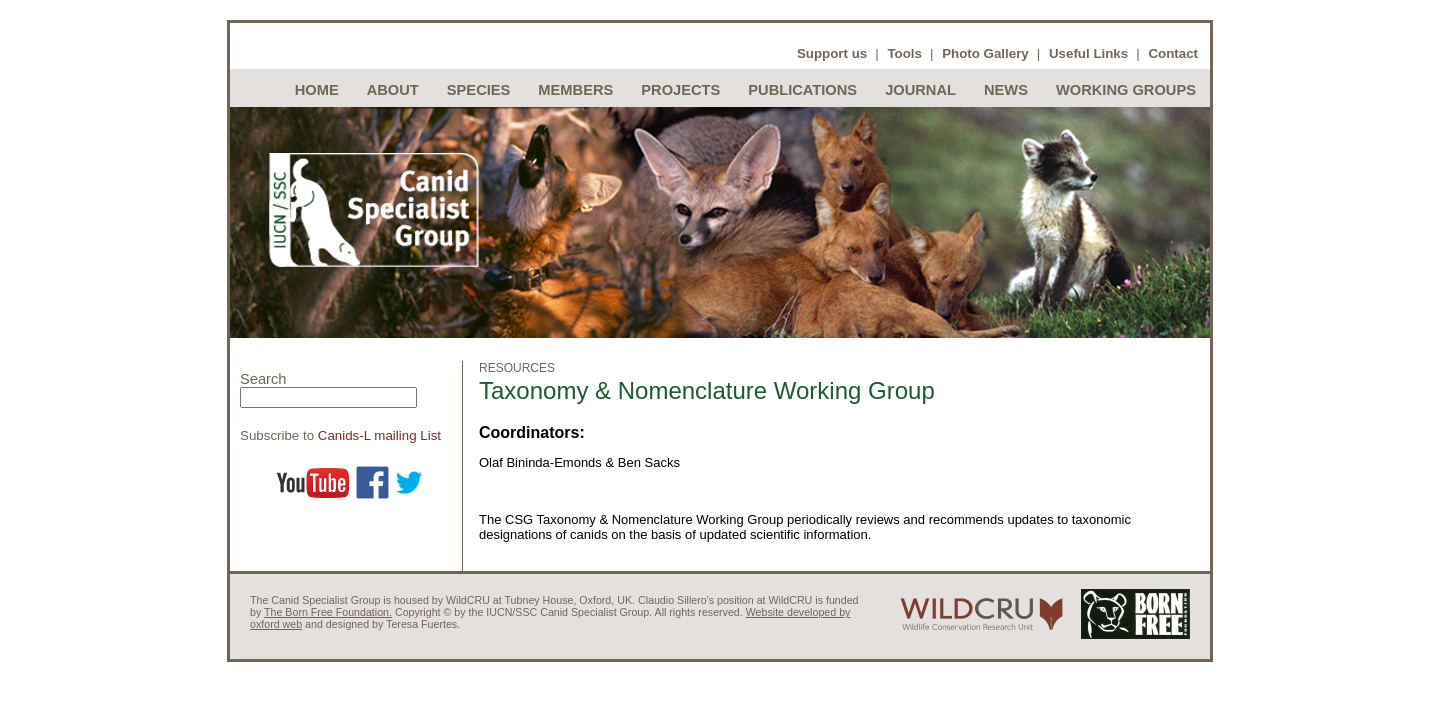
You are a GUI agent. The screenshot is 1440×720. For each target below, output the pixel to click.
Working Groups (1126, 90)
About (393, 90)
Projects (680, 90)
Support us (832, 53)
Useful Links (1088, 53)
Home (317, 90)
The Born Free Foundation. (328, 612)
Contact (1173, 53)
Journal (920, 90)
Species (479, 90)
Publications (802, 90)
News (1006, 90)
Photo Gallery (985, 53)
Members (575, 90)
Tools (904, 53)
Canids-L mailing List (379, 435)
